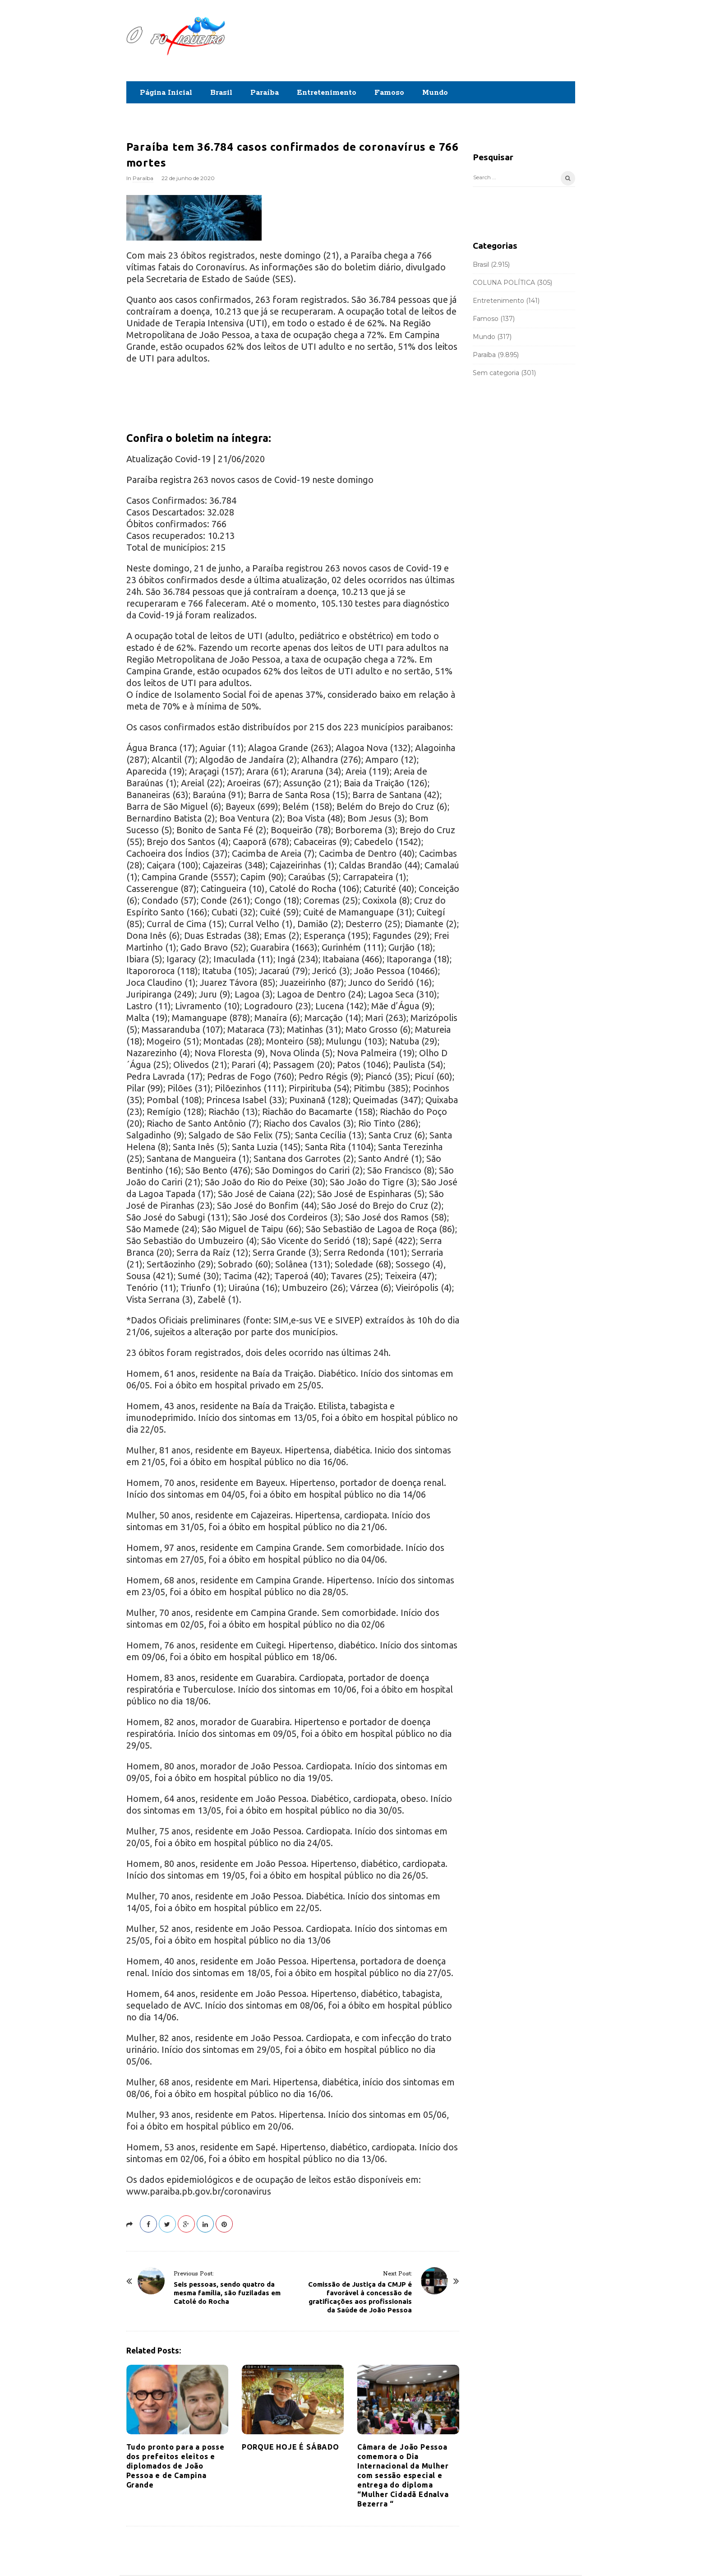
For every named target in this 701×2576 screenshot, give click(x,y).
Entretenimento (326, 92)
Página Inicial (166, 92)
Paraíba (264, 92)
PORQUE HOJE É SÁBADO (290, 2447)
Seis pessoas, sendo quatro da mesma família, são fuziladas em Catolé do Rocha (227, 2292)
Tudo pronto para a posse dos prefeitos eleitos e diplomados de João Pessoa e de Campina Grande (175, 2466)
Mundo (435, 92)
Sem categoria (496, 373)
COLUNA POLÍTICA (504, 282)
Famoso (389, 92)
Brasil (221, 92)
